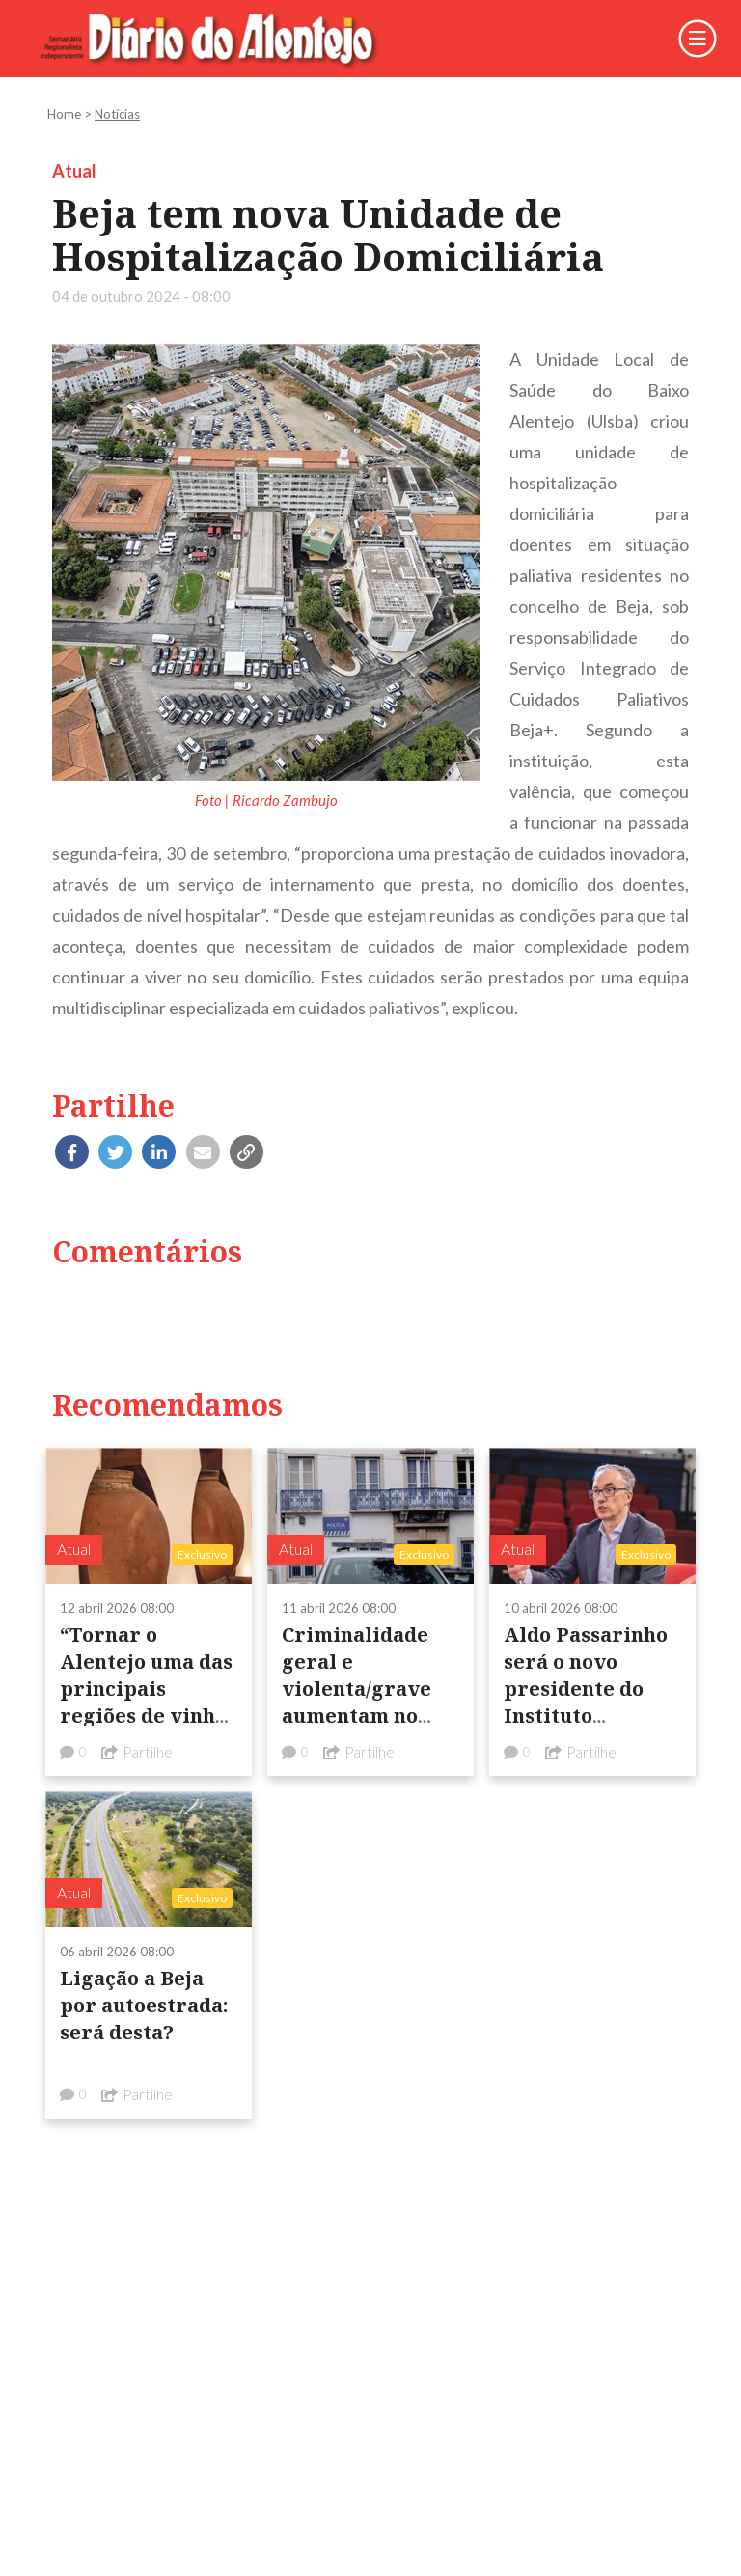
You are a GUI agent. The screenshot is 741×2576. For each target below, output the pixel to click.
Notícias (117, 114)
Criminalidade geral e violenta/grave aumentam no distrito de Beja (359, 1688)
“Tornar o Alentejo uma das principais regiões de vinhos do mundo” (148, 1688)
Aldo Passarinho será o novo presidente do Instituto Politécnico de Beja (586, 1702)
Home (64, 114)
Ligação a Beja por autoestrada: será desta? (144, 2005)
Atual (74, 170)
